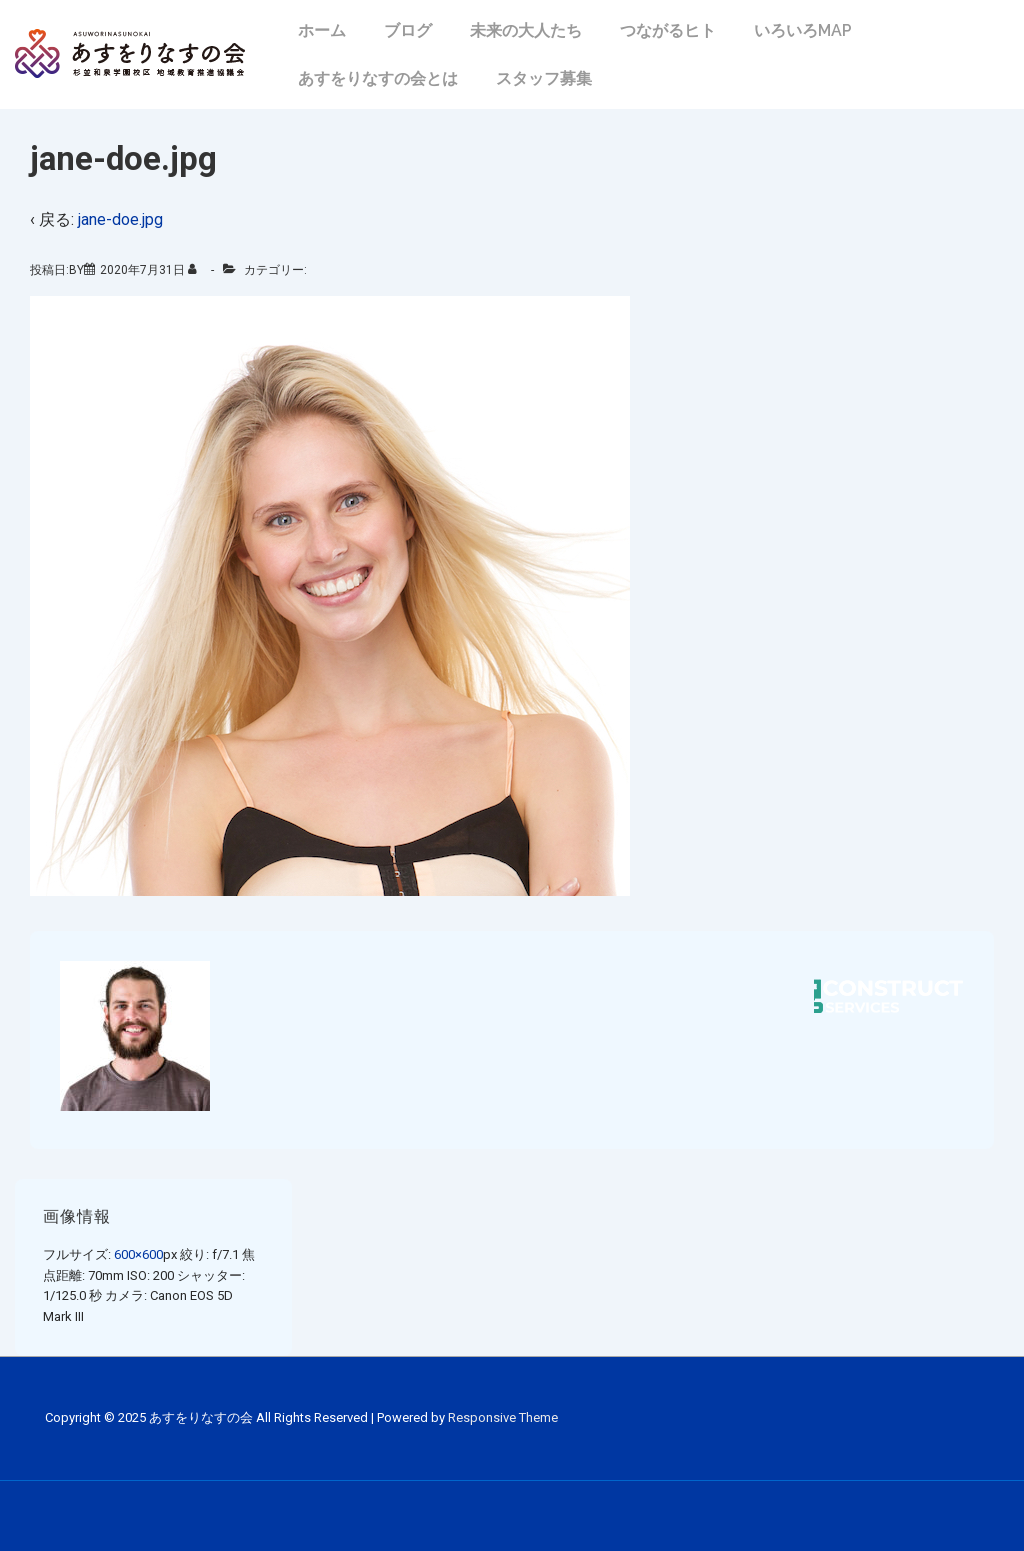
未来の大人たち (526, 30)
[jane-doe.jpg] (142, 270)
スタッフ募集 (544, 78)
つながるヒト (668, 30)
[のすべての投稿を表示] (196, 270)
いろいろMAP (803, 30)
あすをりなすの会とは (378, 78)
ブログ (408, 30)
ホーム (322, 30)
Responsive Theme (503, 1417)
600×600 (138, 1254)
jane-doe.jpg (120, 219)
